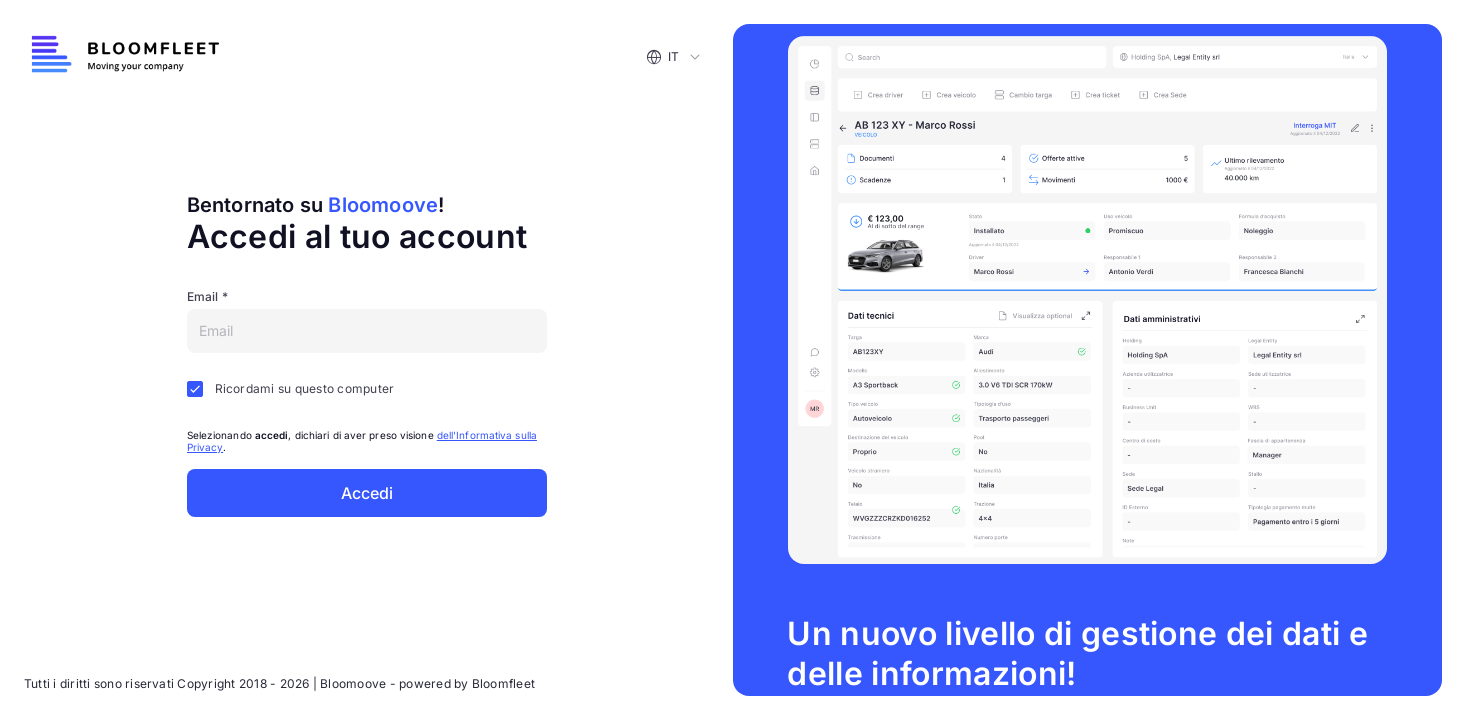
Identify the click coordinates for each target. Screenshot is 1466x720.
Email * (208, 296)
